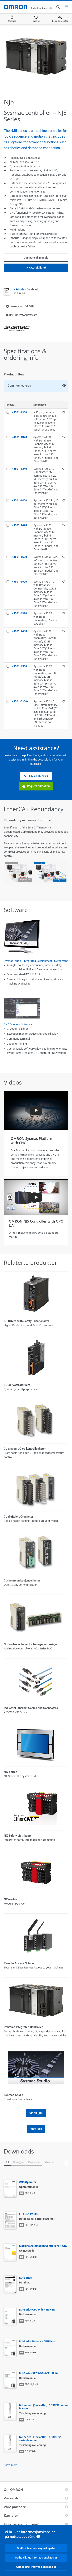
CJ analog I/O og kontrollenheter (25, 1448)
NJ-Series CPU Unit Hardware (37, 2309)
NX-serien (10, 1899)
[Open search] (57, 7)
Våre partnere (15, 2507)
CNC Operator (27, 2182)
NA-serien (10, 1772)
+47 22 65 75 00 (36, 776)
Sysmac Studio (13, 2095)
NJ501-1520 (19, 581)
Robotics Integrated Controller (23, 2027)
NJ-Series (25, 289)
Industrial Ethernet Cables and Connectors (31, 1708)
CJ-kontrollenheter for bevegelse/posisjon (31, 1644)
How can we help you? (21, 2524)
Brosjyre (18, 2162)
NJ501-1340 (19, 468)
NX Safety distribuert (17, 1835)
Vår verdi (11, 2498)
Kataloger (34, 2162)
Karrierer (11, 2515)
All (7, 2162)
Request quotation (36, 786)
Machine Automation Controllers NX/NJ (43, 2245)
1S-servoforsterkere (17, 1385)
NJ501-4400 (19, 631)
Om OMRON (13, 2489)
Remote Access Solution (19, 1963)
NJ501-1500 (19, 556)
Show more (10, 2465)
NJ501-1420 (19, 525)
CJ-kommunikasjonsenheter (22, 1580)
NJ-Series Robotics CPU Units (37, 2341)
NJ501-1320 (19, 437)
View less (36, 2128)
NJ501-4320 (19, 613)
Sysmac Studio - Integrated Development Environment (36, 960)
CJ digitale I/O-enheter (18, 1516)
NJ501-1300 (19, 412)
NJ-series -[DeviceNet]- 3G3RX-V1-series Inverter (41, 2438)
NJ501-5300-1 (21, 701)
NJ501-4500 (19, 666)
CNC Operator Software (18, 1024)
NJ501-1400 (19, 500)
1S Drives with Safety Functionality (26, 1321)
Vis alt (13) (36, 2113)
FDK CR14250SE (29, 2214)
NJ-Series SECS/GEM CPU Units (38, 2373)
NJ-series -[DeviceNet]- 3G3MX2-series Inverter (43, 2407)
